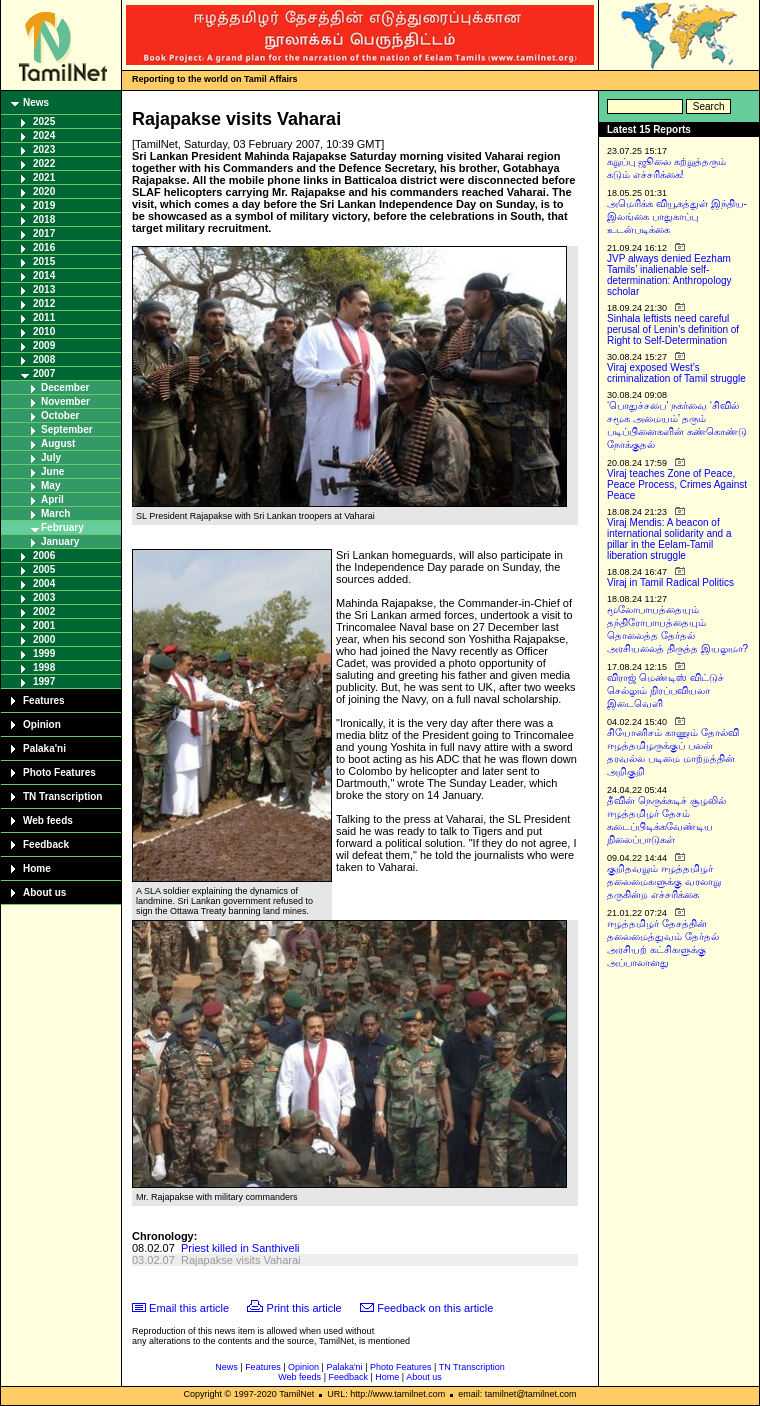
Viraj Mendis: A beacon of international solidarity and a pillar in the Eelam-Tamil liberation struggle (669, 539)
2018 (44, 219)
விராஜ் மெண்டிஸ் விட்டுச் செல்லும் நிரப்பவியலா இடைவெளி (665, 690)
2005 (44, 569)
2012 (44, 303)
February (62, 527)
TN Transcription (62, 796)
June (52, 471)
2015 (44, 261)
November (65, 401)
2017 (44, 233)
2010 (44, 331)
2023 (44, 149)
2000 (44, 639)
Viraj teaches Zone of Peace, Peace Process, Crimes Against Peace (677, 484)
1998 (44, 667)
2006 (44, 555)
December (65, 387)
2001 (44, 625)
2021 (44, 177)
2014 (44, 275)
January (60, 541)
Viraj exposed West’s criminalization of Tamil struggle (676, 373)
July (51, 457)
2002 (44, 611)
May (50, 485)
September (67, 429)
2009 (44, 345)
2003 (44, 597)
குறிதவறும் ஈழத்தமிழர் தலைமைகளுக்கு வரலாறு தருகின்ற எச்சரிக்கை (664, 881)
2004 (44, 583)
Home (37, 868)
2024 (44, 135)
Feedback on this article (435, 1308)
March (55, 513)
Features (44, 700)
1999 (44, 653)
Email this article (189, 1308)
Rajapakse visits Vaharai (241, 1260)
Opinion (42, 724)
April (52, 499)
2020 (44, 191)
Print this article (304, 1308)
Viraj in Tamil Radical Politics (670, 582)
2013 (44, 289)
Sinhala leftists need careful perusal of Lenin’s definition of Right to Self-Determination (673, 329)
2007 (44, 373)
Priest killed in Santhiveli (240, 1248)
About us (44, 892)
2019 (44, 205)
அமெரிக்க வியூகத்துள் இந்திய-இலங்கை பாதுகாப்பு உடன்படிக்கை (677, 216)
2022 (44, 163)
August (58, 443)
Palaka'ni (44, 748)
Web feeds (48, 820)
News (36, 102)
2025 (44, 121)
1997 (44, 681)
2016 (44, 247)
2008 (44, 359)
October (60, 415)
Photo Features (59, 772)
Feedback (46, 844)
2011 (44, 317)
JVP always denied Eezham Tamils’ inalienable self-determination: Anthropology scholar (669, 275)
